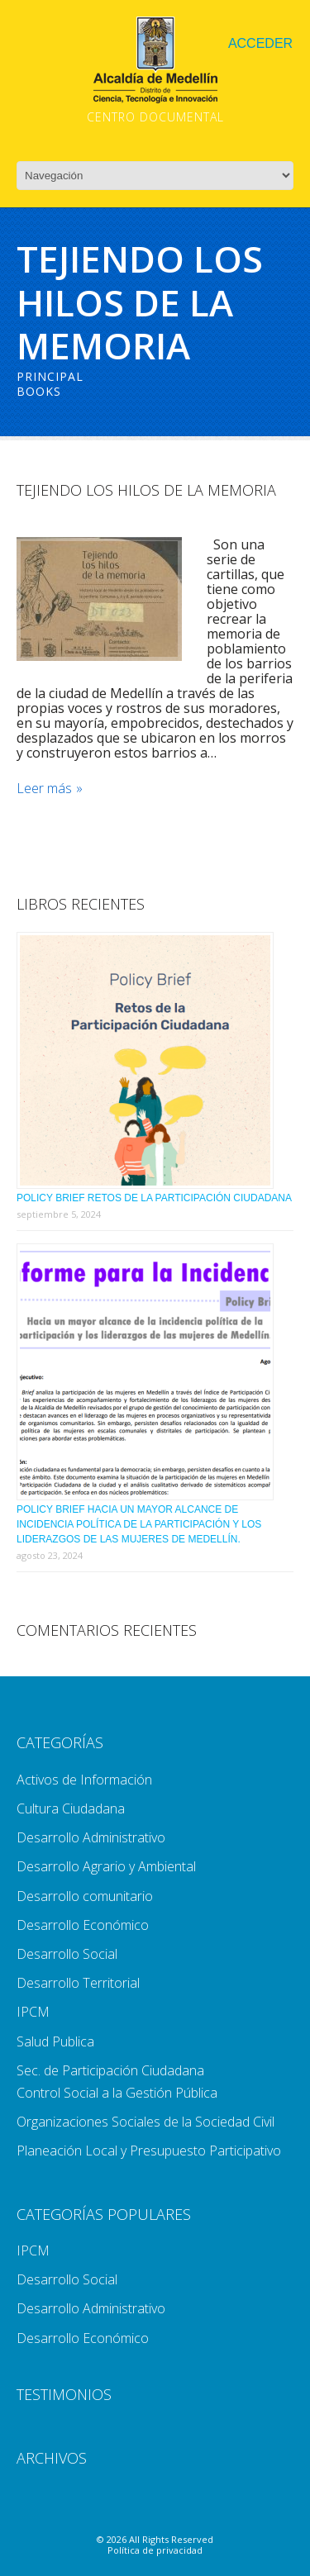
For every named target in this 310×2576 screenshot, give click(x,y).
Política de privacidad (155, 2550)
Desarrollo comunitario (85, 1896)
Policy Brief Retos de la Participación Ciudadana (154, 1198)
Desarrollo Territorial (78, 1983)
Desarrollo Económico (83, 1925)
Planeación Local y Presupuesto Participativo (149, 2150)
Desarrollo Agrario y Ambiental (106, 1866)
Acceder (260, 43)
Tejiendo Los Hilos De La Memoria (146, 490)
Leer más (44, 788)
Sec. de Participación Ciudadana (110, 2070)
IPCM (33, 2012)
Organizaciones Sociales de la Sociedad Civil (145, 2122)
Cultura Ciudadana (71, 1808)
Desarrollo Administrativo (91, 1837)
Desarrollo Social (67, 1954)
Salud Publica (55, 2041)
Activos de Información (84, 1779)
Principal (50, 376)
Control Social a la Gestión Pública (117, 2093)
